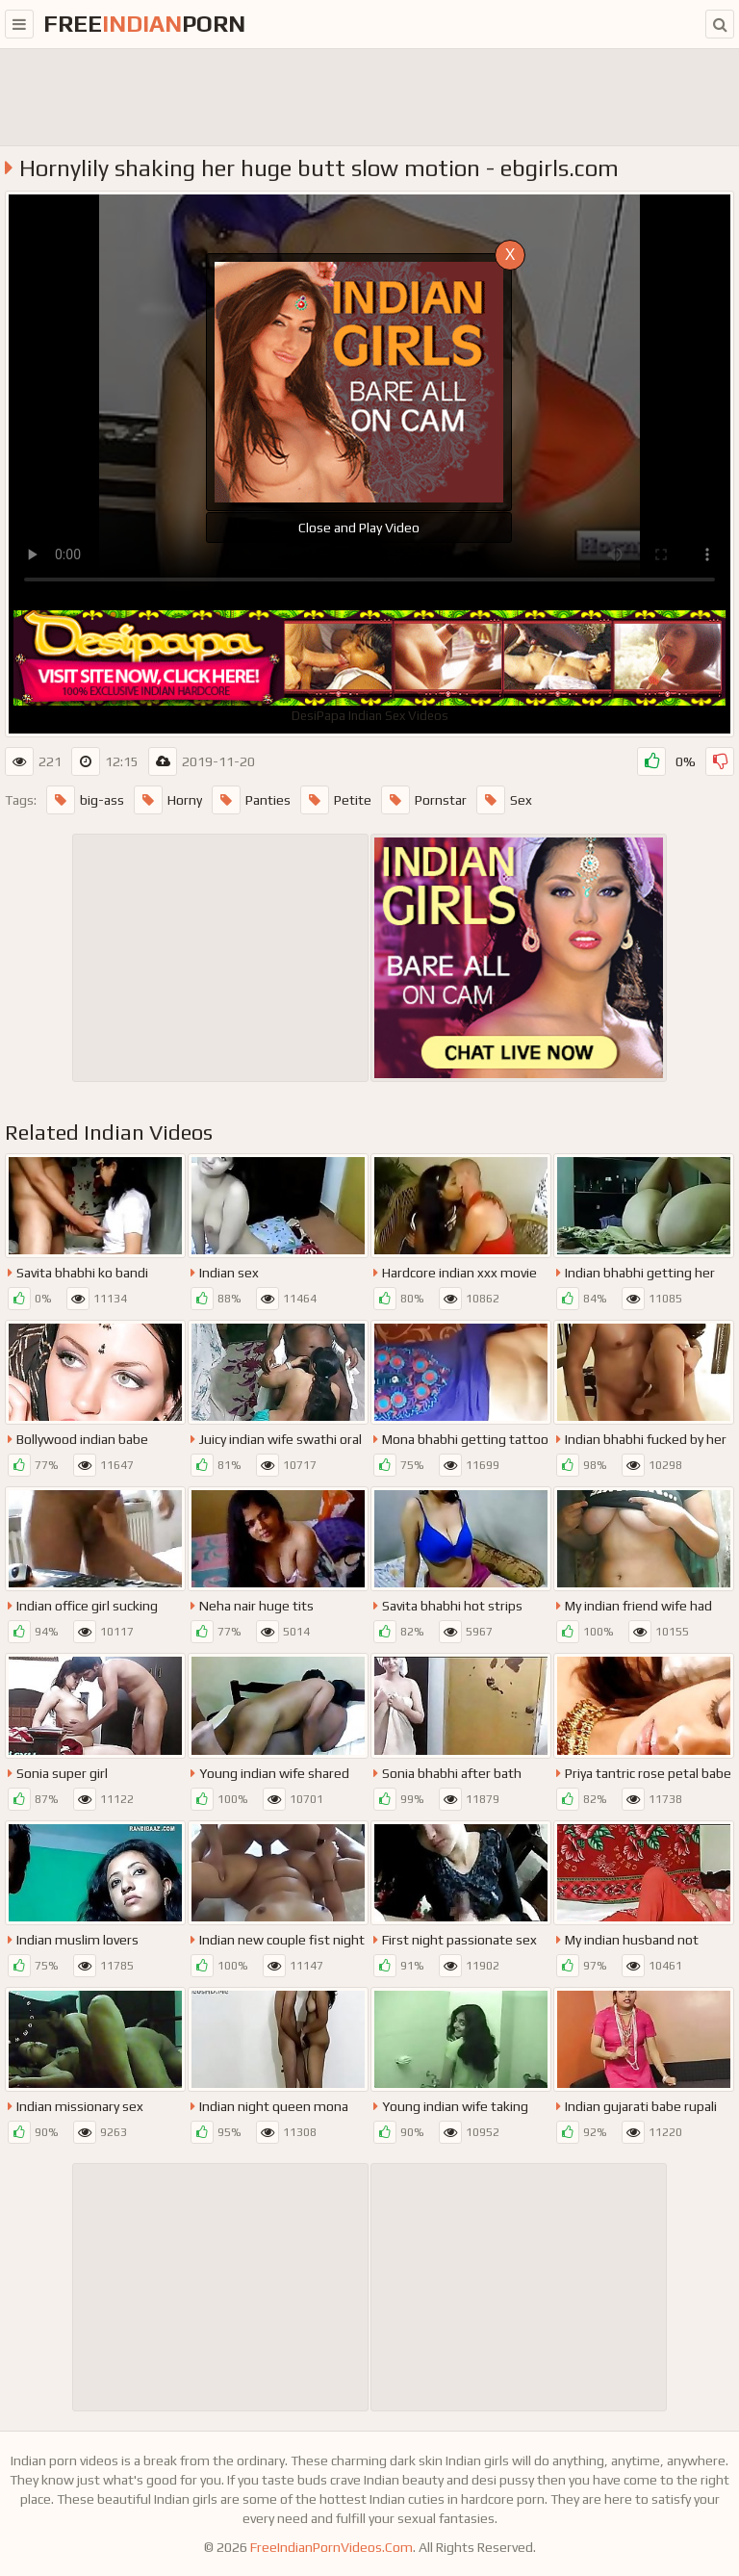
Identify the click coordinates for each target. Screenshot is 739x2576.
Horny (168, 800)
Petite (335, 800)
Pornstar (424, 800)
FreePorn (144, 24)
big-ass (85, 800)
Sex (504, 800)
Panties (251, 800)
